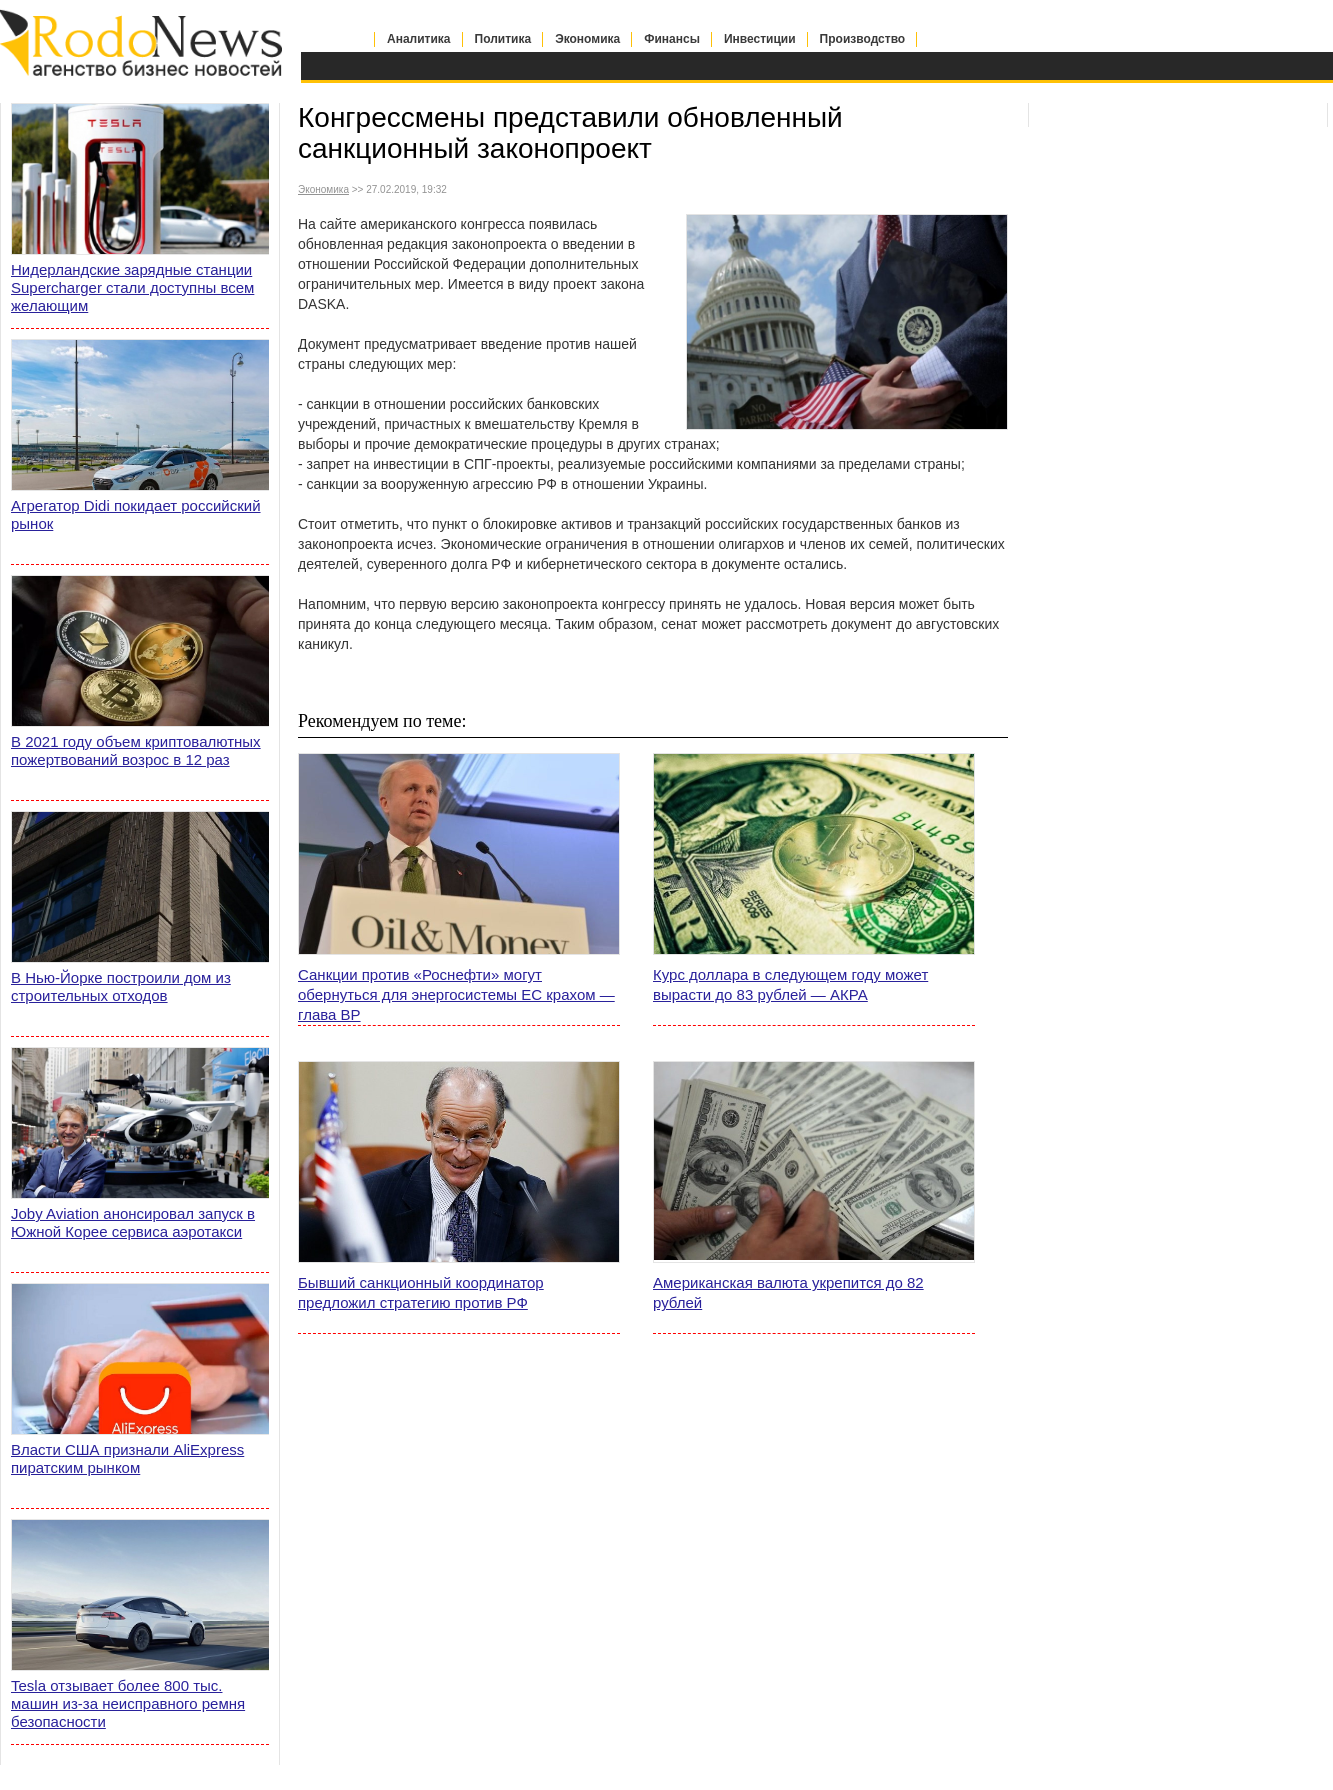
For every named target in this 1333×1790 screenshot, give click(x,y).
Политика (503, 39)
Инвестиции (760, 39)
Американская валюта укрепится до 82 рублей (788, 1292)
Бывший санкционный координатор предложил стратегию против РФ (421, 1292)
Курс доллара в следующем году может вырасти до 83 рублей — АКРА (790, 984)
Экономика (587, 39)
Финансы (672, 39)
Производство (863, 39)
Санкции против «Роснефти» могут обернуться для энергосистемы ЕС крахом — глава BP (456, 994)
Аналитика (419, 39)
